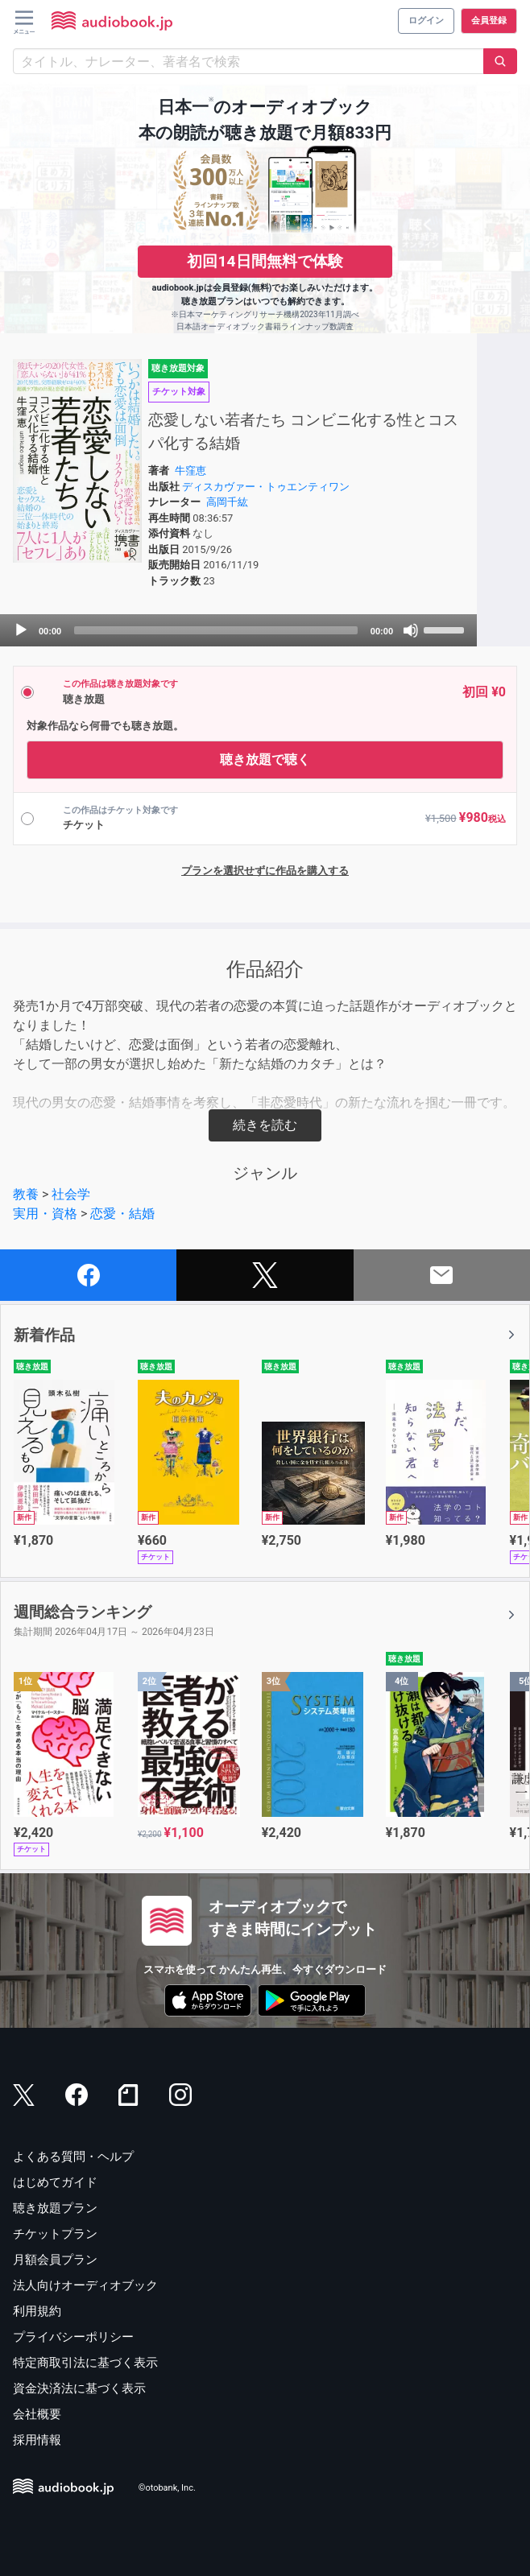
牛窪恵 (190, 470)
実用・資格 (45, 1213)
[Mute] (411, 630)
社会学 (71, 1194)
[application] (238, 630)
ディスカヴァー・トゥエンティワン (266, 487)
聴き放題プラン (55, 2208)
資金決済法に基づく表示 (79, 2388)
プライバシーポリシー (73, 2337)
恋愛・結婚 (122, 1213)
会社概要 (37, 2414)
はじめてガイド (55, 2182)
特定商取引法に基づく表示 (85, 2362)
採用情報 (37, 2440)
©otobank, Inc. (167, 2488)
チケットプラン (55, 2234)
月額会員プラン (55, 2259)
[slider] (216, 630)
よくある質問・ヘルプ (73, 2156)
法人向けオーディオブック (85, 2285)
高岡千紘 (227, 502)
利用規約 (37, 2311)
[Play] (21, 630)
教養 (26, 1194)
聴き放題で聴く (265, 759)
